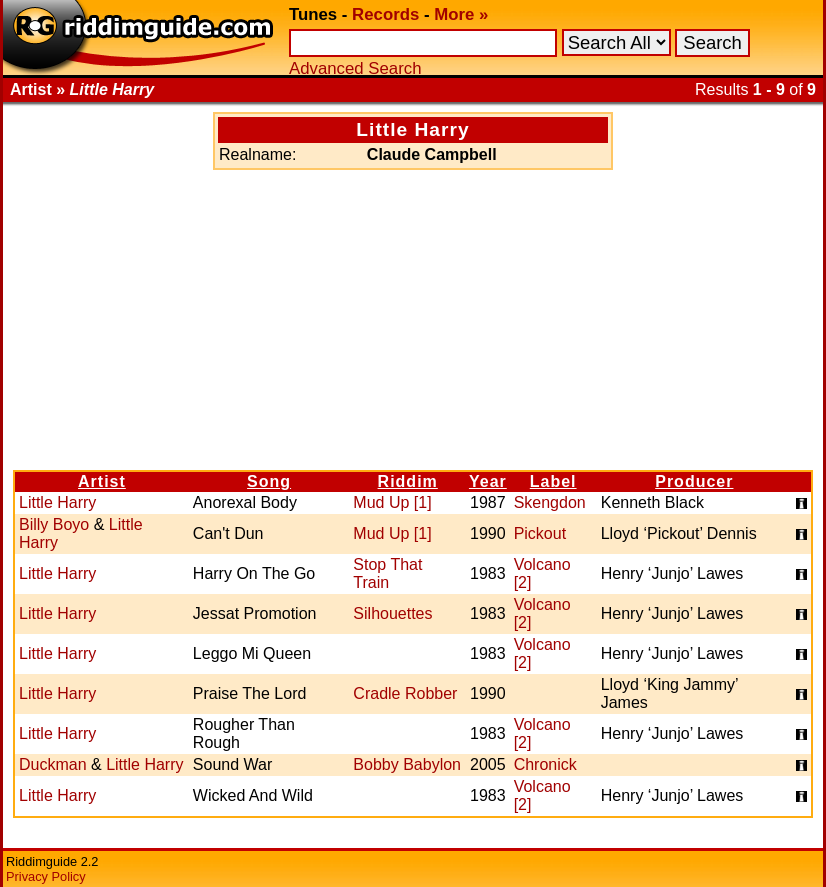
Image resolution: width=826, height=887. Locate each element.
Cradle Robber (405, 693)
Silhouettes (392, 613)
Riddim (408, 481)
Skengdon (550, 502)
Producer (694, 481)
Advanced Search (355, 68)
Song (269, 481)
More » (461, 14)
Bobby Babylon (407, 764)
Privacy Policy (46, 876)
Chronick (545, 764)
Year (488, 481)
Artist (102, 481)
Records (385, 14)
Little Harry (57, 502)
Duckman (53, 764)
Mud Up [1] (392, 502)
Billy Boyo (54, 524)
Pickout (540, 533)
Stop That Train (387, 573)
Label (553, 481)
